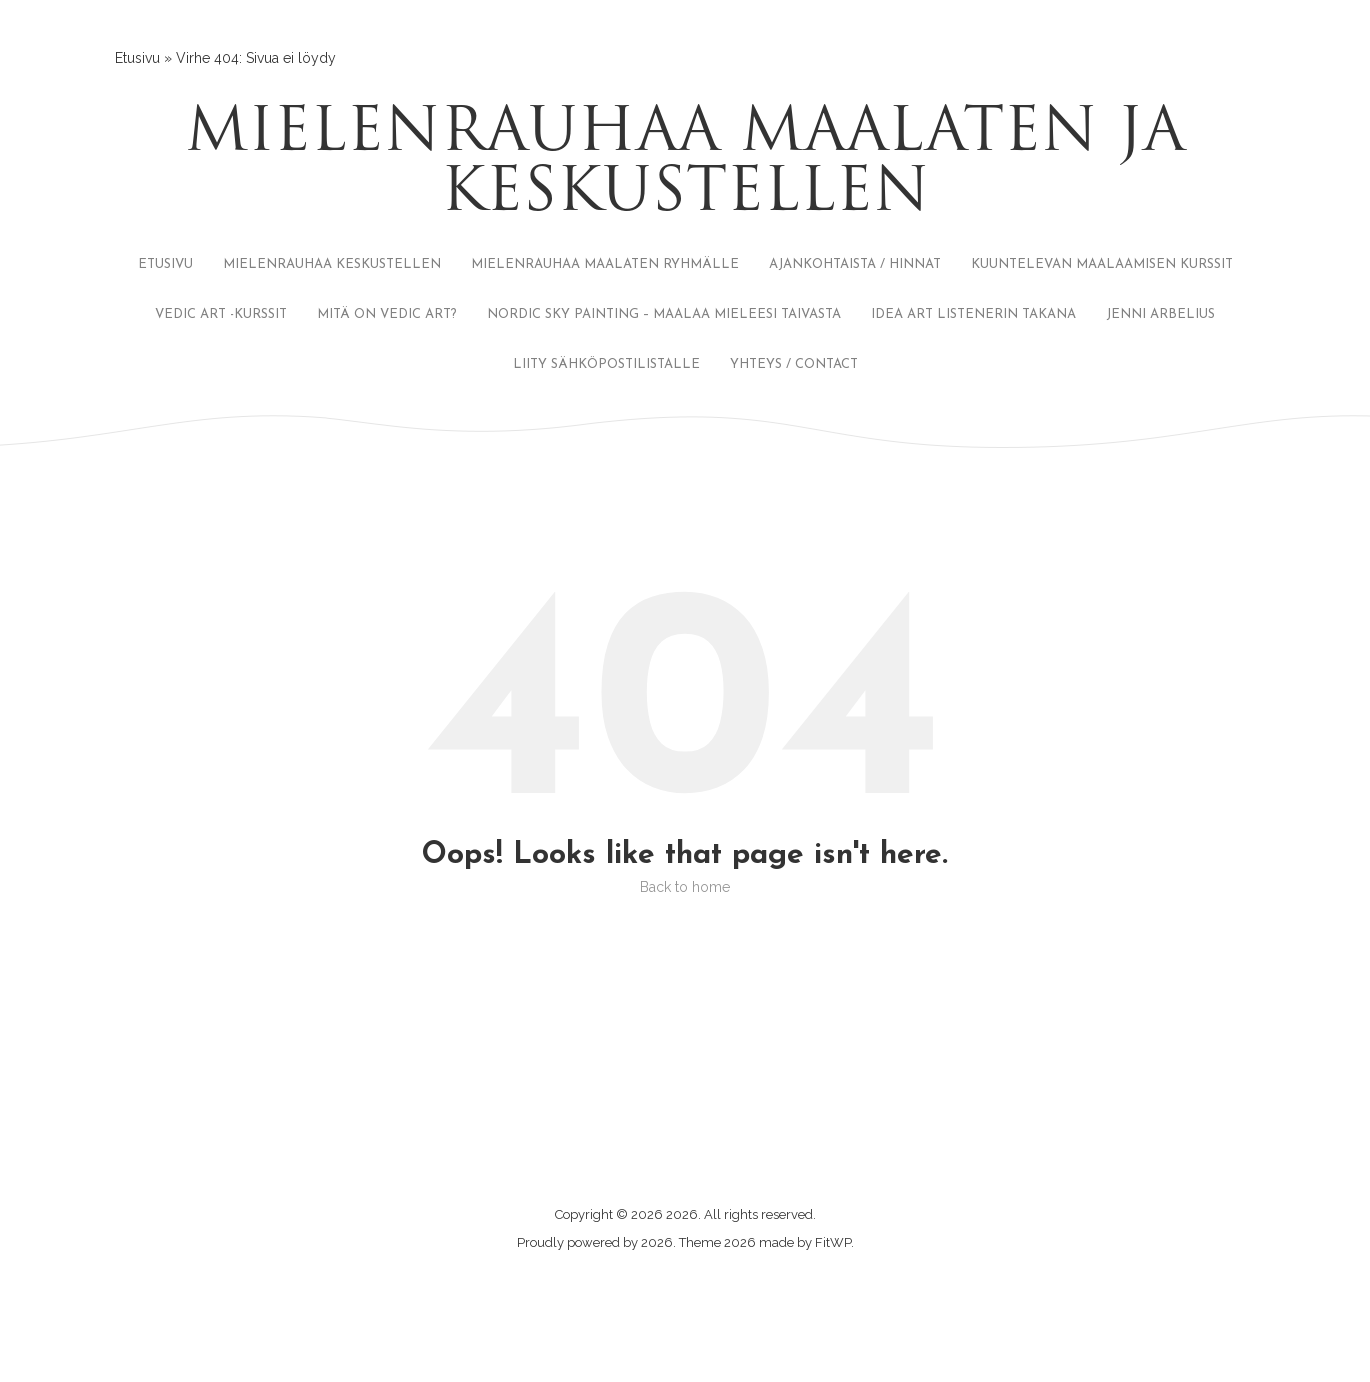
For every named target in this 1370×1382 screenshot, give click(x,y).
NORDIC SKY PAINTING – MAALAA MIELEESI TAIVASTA (664, 314)
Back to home (685, 887)
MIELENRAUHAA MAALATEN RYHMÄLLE (605, 264)
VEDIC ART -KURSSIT (221, 314)
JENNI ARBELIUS (1160, 314)
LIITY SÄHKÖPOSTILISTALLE (606, 364)
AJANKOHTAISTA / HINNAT (855, 264)
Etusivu (137, 58)
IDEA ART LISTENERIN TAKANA (973, 314)
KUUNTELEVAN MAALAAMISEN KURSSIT (1102, 264)
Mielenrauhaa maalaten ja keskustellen (685, 165)
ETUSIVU (165, 264)
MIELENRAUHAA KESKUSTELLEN (332, 264)
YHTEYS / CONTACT (794, 364)
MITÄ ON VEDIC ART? (387, 314)
